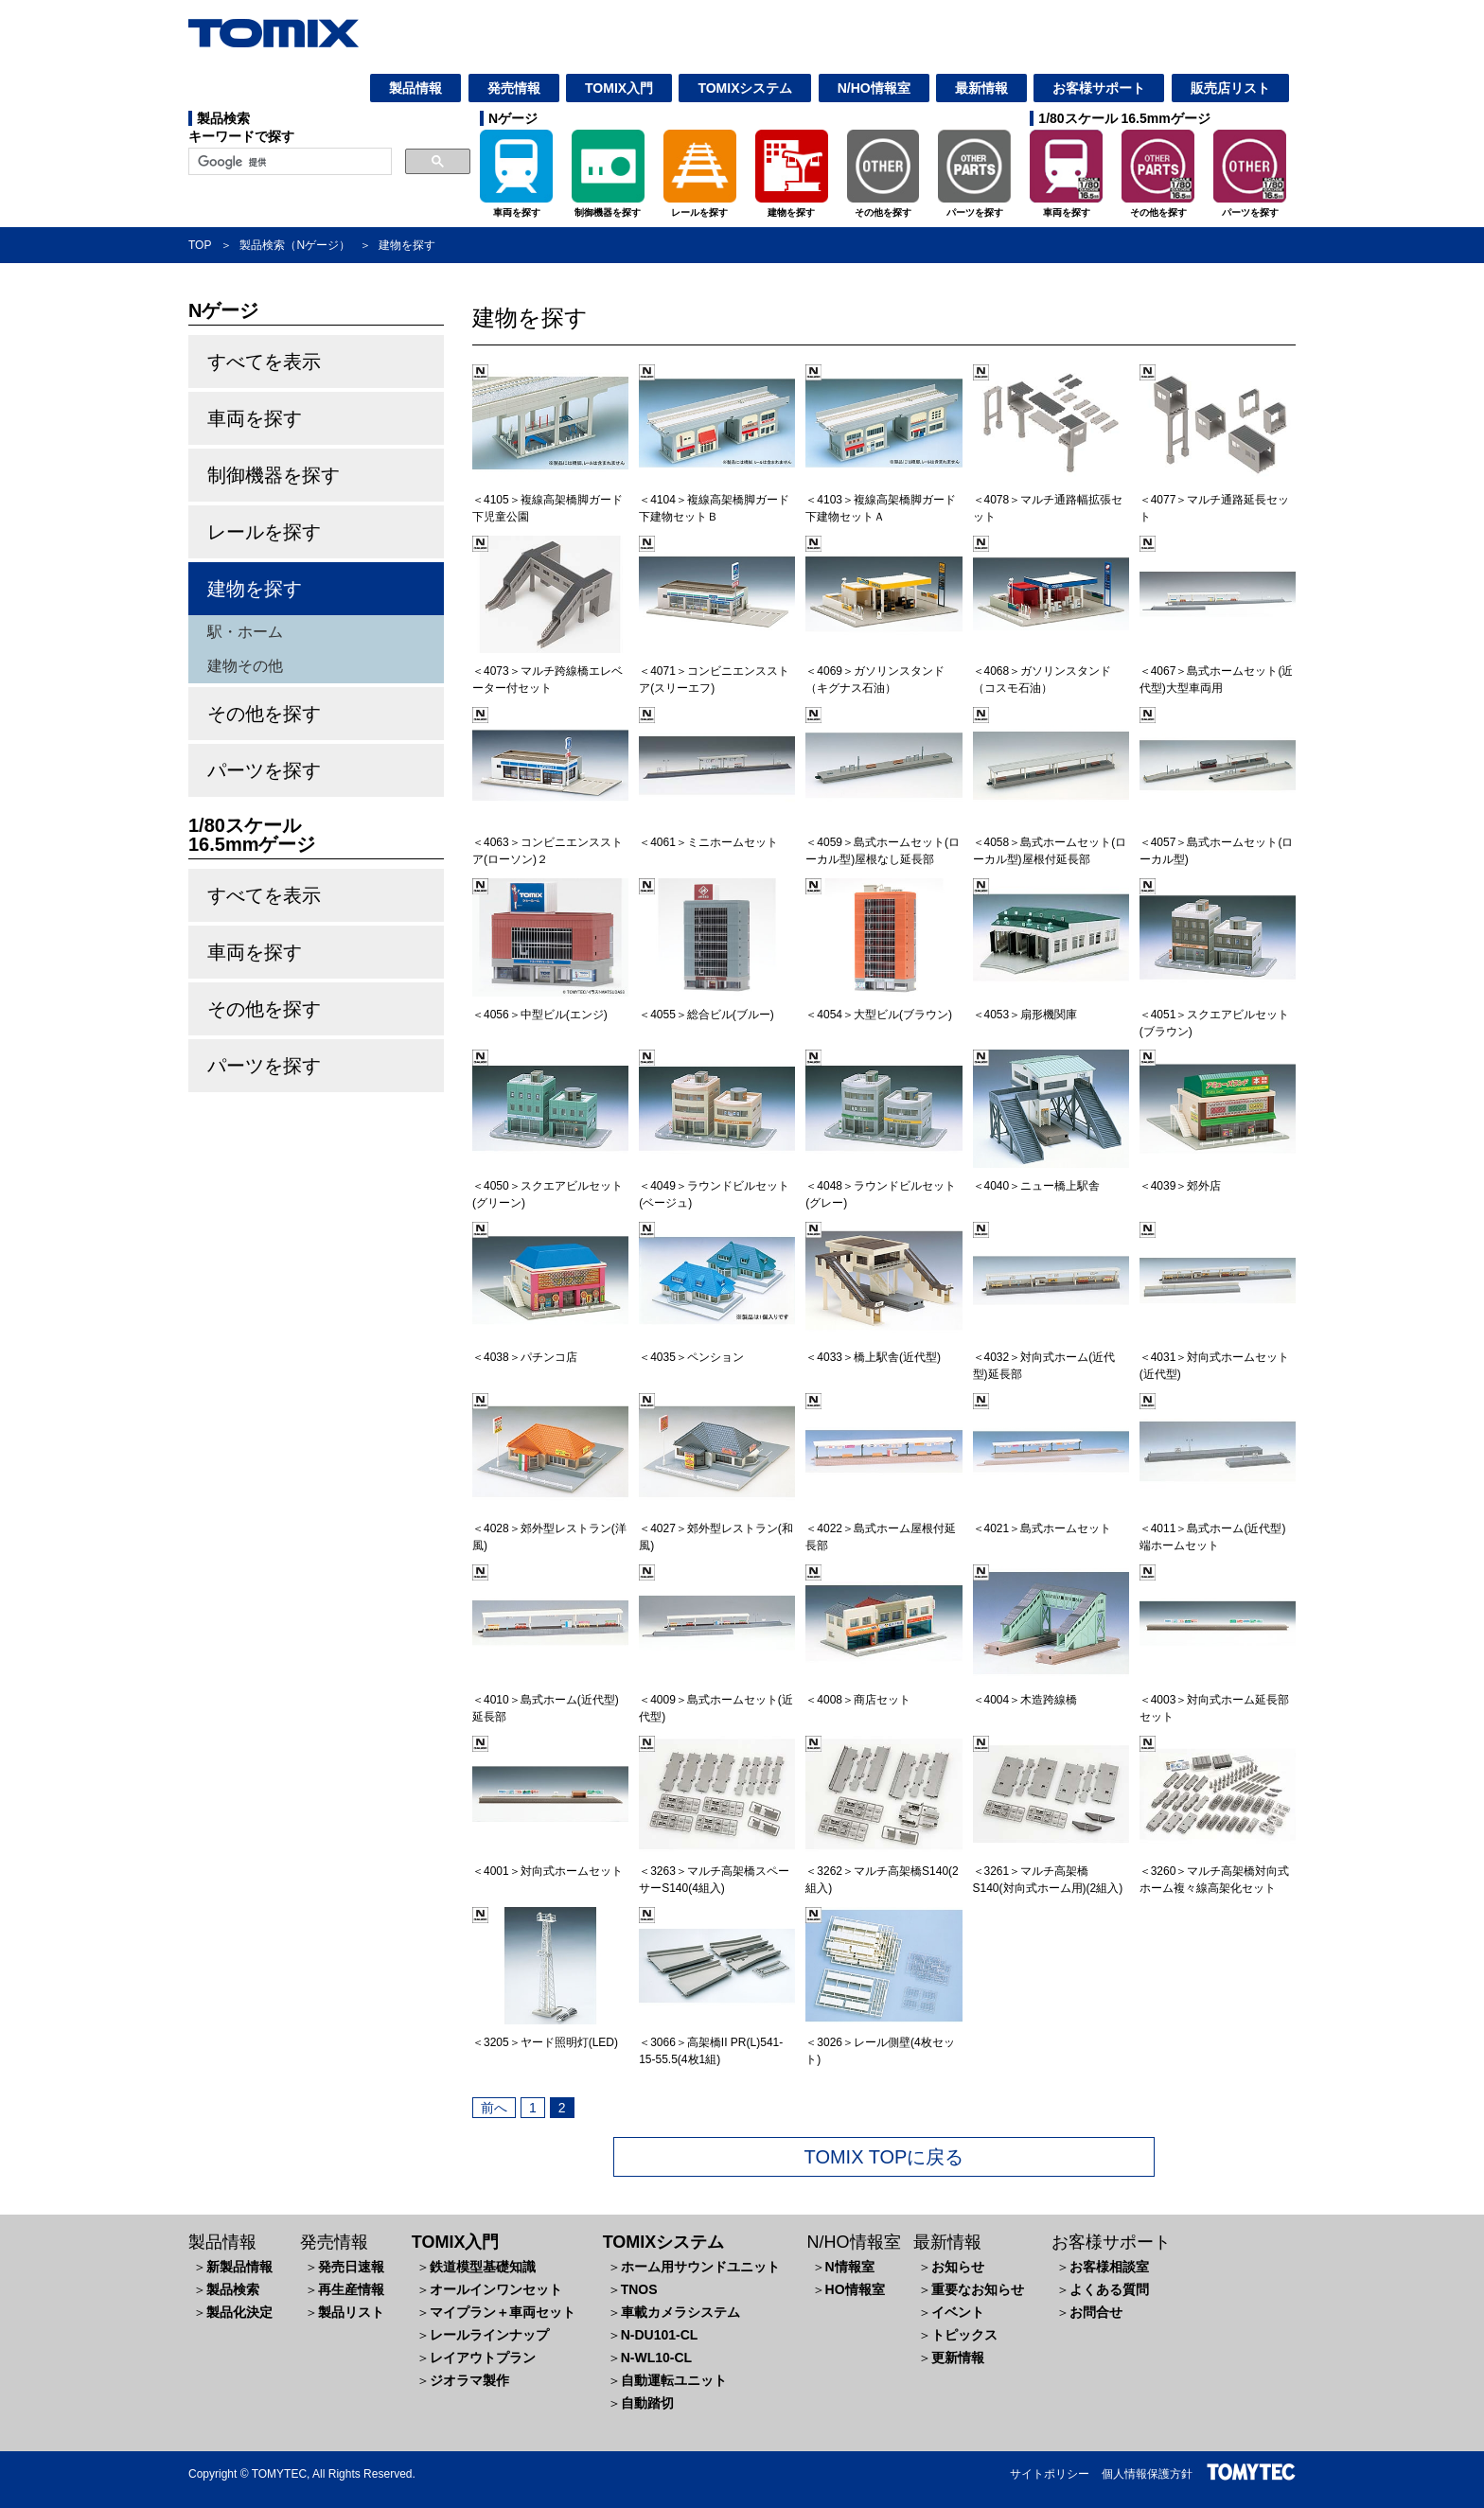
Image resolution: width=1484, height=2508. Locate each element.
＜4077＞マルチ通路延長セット (1218, 499)
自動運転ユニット (674, 2380)
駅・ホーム (245, 632)
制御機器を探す (273, 475)
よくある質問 (1109, 2289)
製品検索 (232, 2289)
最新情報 (981, 88)
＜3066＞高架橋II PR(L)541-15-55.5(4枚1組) (717, 2042)
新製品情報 (239, 2266)
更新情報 (957, 2357)
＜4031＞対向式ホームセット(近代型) (1218, 1357)
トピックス (964, 2334)
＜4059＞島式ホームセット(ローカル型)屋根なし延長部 (883, 842)
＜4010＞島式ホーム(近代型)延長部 (550, 1699)
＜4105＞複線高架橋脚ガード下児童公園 (550, 499)
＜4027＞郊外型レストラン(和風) (717, 1528)
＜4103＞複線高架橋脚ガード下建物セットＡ (883, 499)
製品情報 (415, 88)
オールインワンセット (496, 2289)
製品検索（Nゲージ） (294, 245)
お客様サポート (1098, 88)
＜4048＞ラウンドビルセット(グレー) (883, 1186)
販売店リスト (1230, 88)
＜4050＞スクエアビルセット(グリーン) (550, 1186)
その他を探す (264, 713)
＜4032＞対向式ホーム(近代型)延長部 (1051, 1357)
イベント (957, 2312)
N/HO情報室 (874, 88)
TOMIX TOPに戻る (884, 2156)
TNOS (639, 2289)
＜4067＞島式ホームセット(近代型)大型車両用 (1218, 671)
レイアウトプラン (483, 2357)
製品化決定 (239, 2312)
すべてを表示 (264, 361)
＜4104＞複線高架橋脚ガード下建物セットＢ (717, 499)
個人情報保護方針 (1147, 2474)
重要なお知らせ (977, 2289)
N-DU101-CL (659, 2334)
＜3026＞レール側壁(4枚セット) (883, 2042)
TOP (199, 245)
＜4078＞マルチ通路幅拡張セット (1051, 499)
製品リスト (351, 2312)
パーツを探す (264, 770)
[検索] (288, 161)
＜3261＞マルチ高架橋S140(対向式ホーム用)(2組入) (1051, 1871)
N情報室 (849, 2266)
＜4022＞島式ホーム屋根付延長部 (883, 1528)
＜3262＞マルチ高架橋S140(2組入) (883, 1871)
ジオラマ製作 (469, 2380)
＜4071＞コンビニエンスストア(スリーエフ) (717, 671)
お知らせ (957, 2266)
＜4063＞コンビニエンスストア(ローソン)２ (550, 842)
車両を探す (254, 418)
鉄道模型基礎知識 (483, 2266)
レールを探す (264, 531)
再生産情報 (351, 2289)
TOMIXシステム (745, 88)
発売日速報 (351, 2266)
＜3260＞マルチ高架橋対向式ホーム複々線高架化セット (1218, 1871)
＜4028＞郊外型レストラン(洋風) (550, 1528)
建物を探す (254, 588)
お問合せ (1095, 2312)
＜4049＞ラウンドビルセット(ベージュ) (717, 1186)
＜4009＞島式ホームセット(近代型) (717, 1699)
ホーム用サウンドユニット (700, 2266)
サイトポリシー (1049, 2474)
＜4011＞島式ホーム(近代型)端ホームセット (1218, 1528)
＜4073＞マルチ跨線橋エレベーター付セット (550, 671)
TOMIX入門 (619, 88)
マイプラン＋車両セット (502, 2312)
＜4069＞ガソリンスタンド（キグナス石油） (883, 671)
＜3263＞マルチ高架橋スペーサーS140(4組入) (717, 1871)
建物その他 (245, 666)
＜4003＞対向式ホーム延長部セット (1218, 1699)
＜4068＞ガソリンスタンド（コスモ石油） (1051, 671)
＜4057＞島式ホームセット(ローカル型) (1218, 842)
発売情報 (513, 88)
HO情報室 (855, 2289)
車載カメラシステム (680, 2312)
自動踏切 (647, 2403)
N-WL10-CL (656, 2357)
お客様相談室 (1109, 2266)
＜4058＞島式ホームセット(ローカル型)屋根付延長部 (1051, 842)
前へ (494, 2107)
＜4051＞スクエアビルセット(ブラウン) (1218, 1014)
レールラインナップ (489, 2334)
